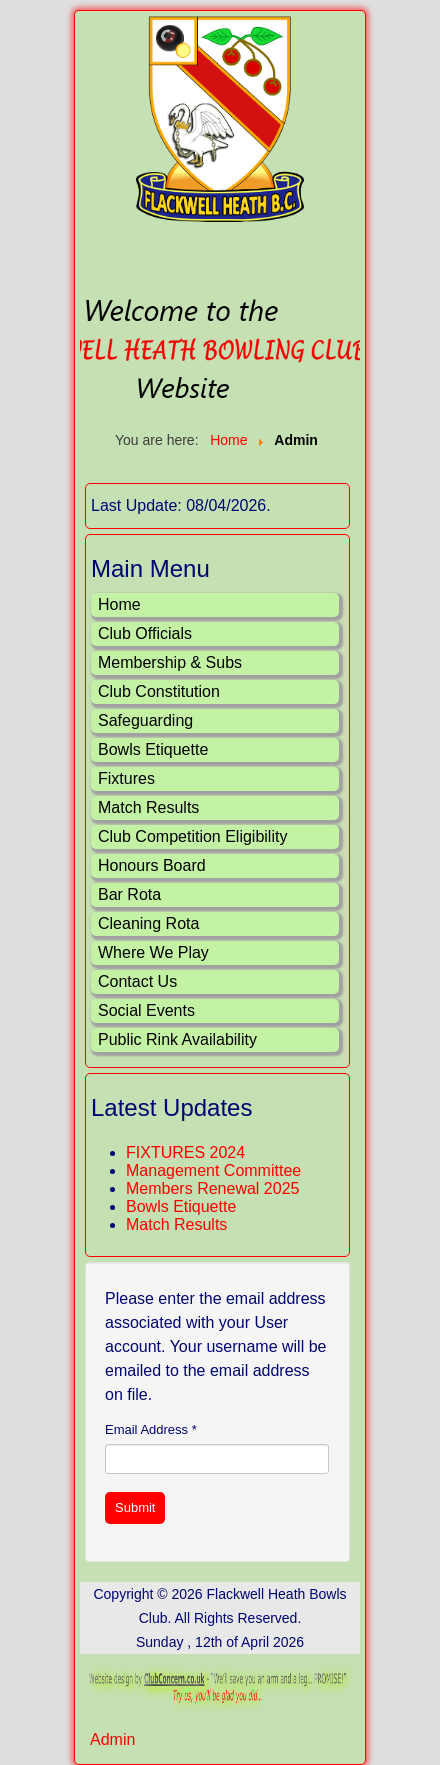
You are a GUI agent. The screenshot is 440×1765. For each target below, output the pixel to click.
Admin (112, 1739)
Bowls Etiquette (153, 749)
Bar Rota (129, 894)
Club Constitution (159, 691)
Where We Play (153, 952)
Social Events (146, 1010)
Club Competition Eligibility (192, 836)
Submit (135, 1507)
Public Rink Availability (177, 1039)
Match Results (148, 807)
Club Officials (145, 633)
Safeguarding (145, 720)
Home (119, 604)
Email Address (151, 1429)
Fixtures (126, 778)
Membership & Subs (170, 662)
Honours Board (152, 865)
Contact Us (137, 981)
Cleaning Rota (148, 923)
